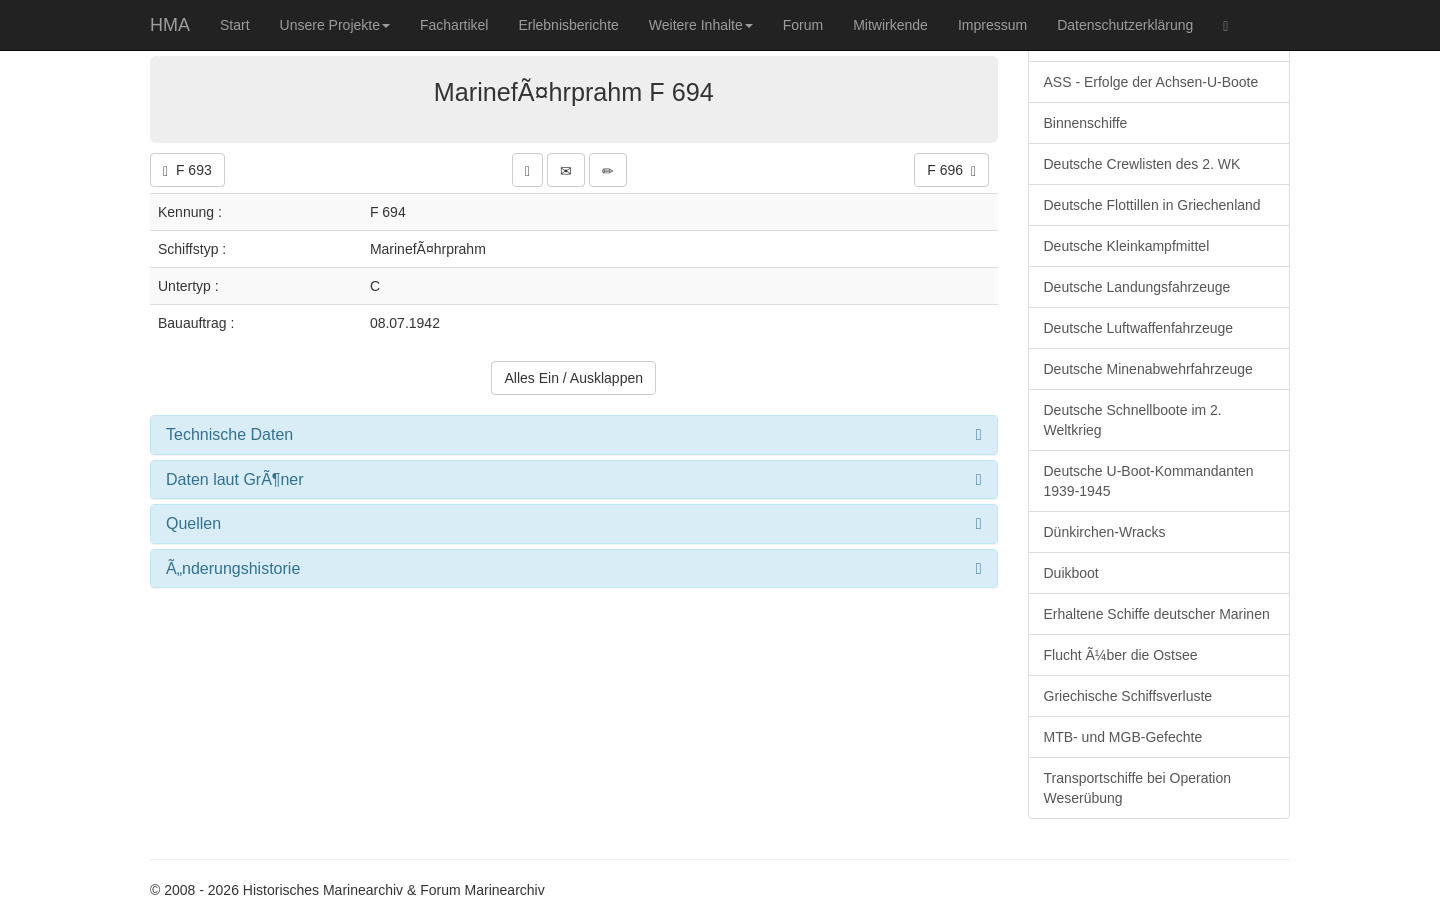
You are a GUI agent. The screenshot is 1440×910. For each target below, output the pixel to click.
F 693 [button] (187, 170)
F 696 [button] (951, 170)
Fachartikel (454, 25)
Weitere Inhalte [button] (701, 25)
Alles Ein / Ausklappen (573, 378)
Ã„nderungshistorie (233, 568)
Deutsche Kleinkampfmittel (1127, 246)
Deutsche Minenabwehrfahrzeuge (1148, 369)
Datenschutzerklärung (1125, 25)
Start (235, 25)
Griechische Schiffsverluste (1128, 696)
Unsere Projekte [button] (335, 25)
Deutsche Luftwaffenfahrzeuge (1139, 328)
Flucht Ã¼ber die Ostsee (1121, 655)
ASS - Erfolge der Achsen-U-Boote (1151, 82)
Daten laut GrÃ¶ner (235, 479)
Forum (803, 25)
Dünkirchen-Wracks (1105, 532)
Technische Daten (229, 434)
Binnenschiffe (1086, 123)
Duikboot (1071, 573)
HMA (170, 25)
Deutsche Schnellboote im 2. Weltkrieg (1133, 420)
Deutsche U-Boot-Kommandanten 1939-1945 (1149, 481)
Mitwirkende (890, 25)
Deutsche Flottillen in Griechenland (1152, 205)
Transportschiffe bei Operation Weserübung (1138, 788)
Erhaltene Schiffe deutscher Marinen (1157, 614)
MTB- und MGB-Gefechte (1123, 737)
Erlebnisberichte (568, 25)
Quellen (193, 523)
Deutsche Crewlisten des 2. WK (1142, 164)
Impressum (992, 25)
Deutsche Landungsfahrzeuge (1137, 287)
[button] (527, 170)
